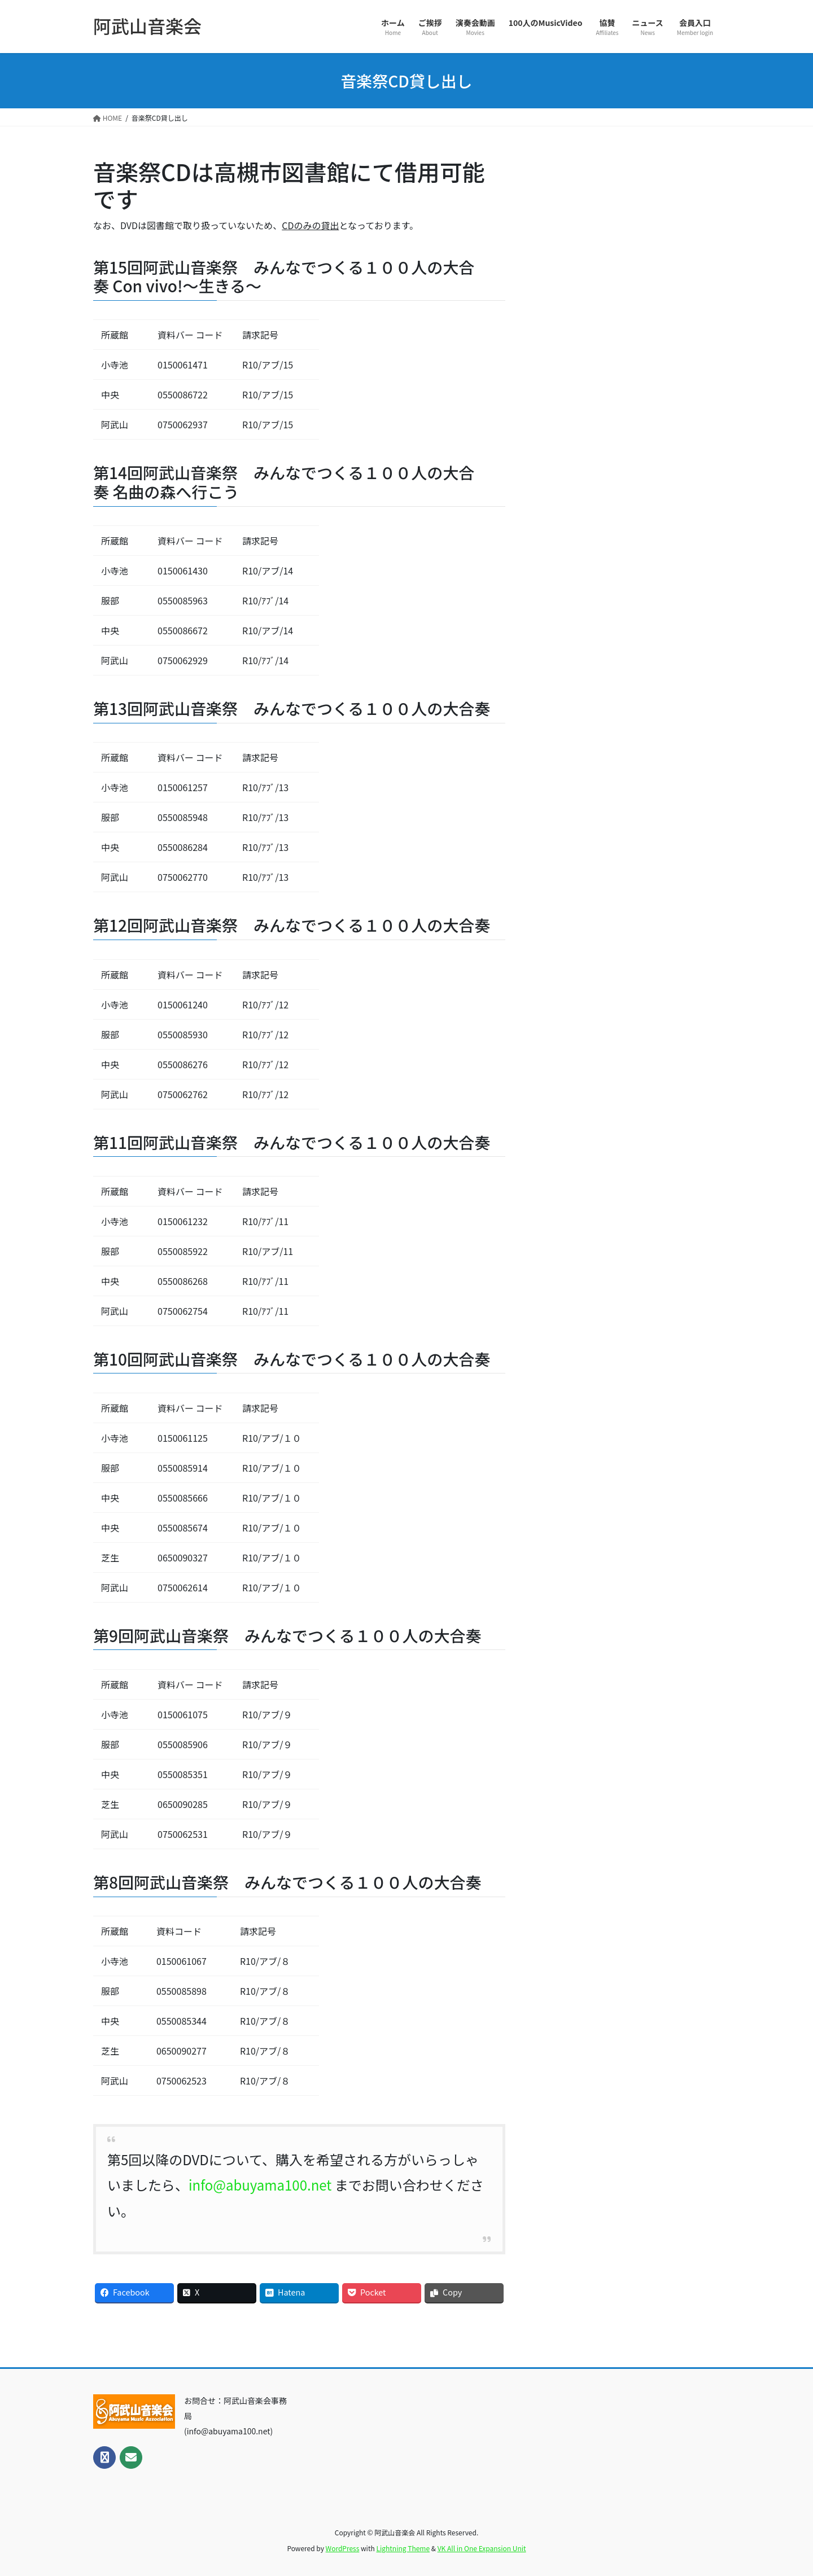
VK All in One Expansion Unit (482, 2548)
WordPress (343, 2548)
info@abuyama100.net (260, 2185)
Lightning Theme (403, 2548)
